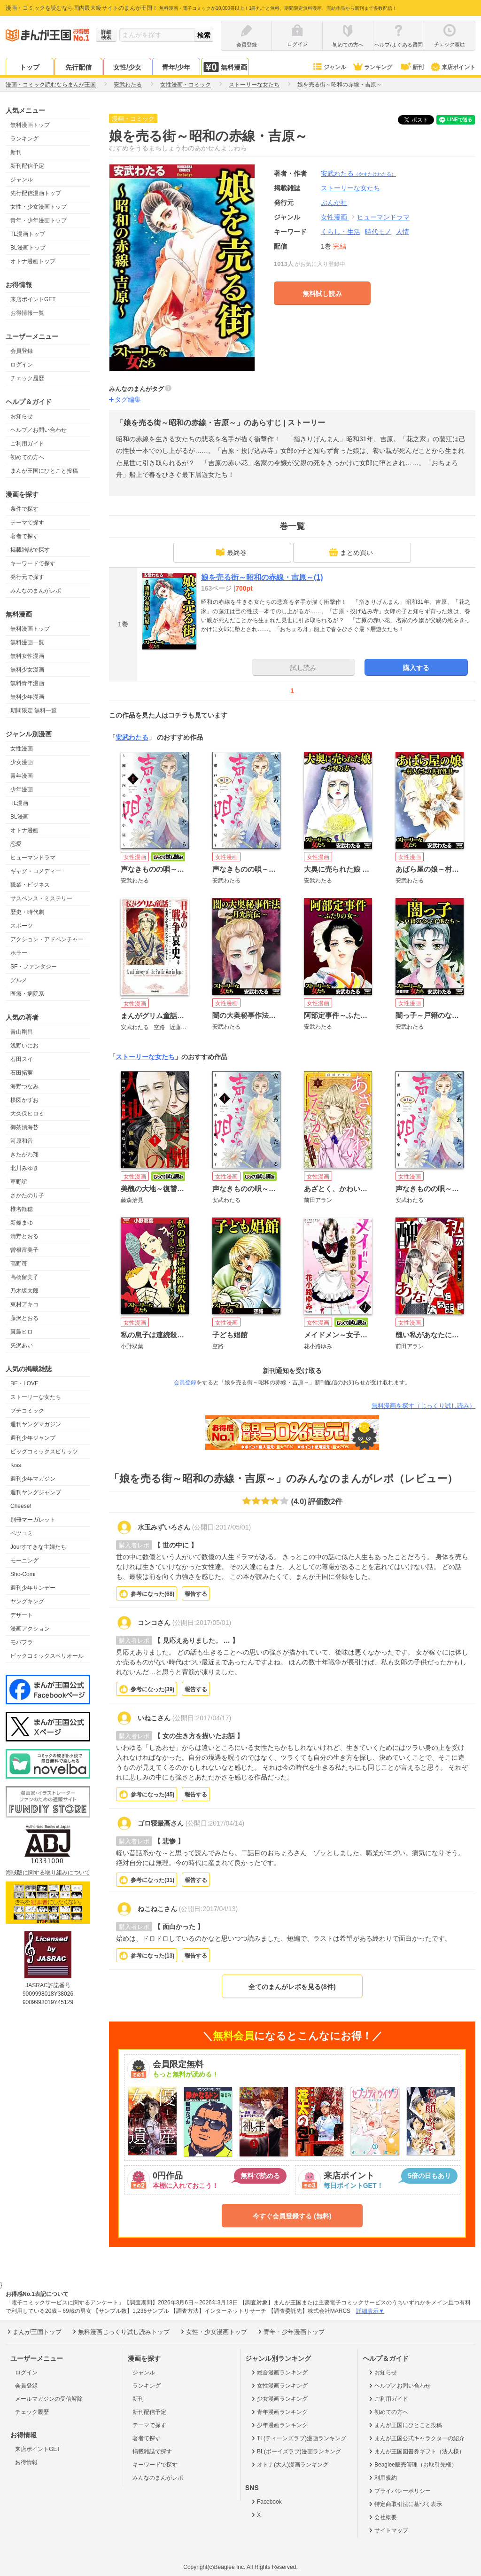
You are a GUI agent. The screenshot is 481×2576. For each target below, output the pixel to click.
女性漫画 (21, 748)
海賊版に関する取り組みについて (48, 1872)
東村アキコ (24, 1304)
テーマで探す (27, 522)
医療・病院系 (27, 994)
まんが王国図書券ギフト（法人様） (416, 2451)
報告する (196, 1594)
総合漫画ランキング (279, 2372)
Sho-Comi (22, 1574)
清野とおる (24, 1236)
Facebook (266, 2502)
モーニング (24, 1560)
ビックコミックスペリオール (47, 1656)
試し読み (303, 667)
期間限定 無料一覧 (33, 710)
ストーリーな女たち (35, 1397)
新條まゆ (21, 1222)
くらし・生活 (340, 231)
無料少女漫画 (27, 669)
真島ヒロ (21, 1331)
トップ (29, 67)
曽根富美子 (24, 1250)
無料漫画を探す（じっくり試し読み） (423, 1405)
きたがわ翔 (24, 1154)
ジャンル (329, 67)
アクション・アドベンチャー (47, 939)
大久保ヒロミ (27, 1113)
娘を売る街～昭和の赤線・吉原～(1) (262, 577)
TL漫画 (19, 803)
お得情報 (26, 2462)
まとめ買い (351, 552)
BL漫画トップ (28, 247)
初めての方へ (27, 457)
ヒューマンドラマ (32, 857)
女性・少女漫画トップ (38, 206)
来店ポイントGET (33, 299)
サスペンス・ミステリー (41, 898)
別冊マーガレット (32, 1519)
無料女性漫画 (27, 656)
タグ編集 (128, 399)
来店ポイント (452, 67)
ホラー (18, 953)
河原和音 (21, 1141)
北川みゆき (24, 1168)
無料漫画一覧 (27, 642)
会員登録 (21, 351)
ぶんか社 (334, 202)
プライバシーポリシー (399, 2491)
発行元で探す (27, 577)
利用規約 (382, 2478)
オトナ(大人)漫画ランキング (289, 2464)
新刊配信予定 (27, 166)
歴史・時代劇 (27, 912)
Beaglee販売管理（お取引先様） (412, 2464)
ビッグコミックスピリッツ (44, 1451)
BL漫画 (19, 816)
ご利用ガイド (27, 443)
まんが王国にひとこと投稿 (44, 471)
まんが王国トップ (34, 2331)
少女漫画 (21, 762)
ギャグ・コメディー (35, 871)
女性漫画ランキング (279, 2385)
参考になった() (152, 1594)
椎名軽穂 (21, 1209)
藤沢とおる (24, 1318)
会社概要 (382, 2517)
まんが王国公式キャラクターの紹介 (416, 2438)
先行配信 (78, 67)
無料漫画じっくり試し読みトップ (120, 2331)
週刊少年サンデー (32, 1588)
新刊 (411, 67)
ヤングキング (27, 1601)
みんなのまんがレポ (35, 590)
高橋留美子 (24, 1277)
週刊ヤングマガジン (35, 1424)
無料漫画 (225, 67)
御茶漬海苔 (24, 1127)
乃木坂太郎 (24, 1291)
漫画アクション (30, 1628)
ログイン (21, 364)
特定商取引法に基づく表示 (404, 2504)
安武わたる (358, 173)
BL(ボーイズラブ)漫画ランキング (295, 2451)
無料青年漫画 (27, 683)
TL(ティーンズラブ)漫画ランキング (298, 2438)
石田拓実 (21, 1072)
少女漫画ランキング (279, 2399)
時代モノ (378, 231)
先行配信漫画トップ (35, 193)
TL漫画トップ (27, 234)
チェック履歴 (27, 378)
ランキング (372, 67)
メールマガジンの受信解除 (49, 2399)
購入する (416, 667)
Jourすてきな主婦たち (38, 1547)
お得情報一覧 (27, 313)
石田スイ (21, 1059)
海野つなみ (24, 1086)
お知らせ (21, 416)
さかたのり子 (27, 1195)
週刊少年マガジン (32, 1478)
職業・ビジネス (30, 885)
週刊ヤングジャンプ (35, 1492)
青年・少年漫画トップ (38, 220)
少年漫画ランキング (279, 2425)
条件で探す (24, 509)
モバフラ (21, 1642)
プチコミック (27, 1410)
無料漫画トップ (30, 125)
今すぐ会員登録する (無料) (292, 2216)
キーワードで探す (32, 563)
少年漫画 (21, 789)
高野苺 (18, 1263)
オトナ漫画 (24, 830)
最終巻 (231, 552)
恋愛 (16, 844)
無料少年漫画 (27, 697)
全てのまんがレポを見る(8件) (291, 1987)
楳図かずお (24, 1100)
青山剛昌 (21, 1032)
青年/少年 (176, 67)
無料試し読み (322, 293)
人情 (402, 231)
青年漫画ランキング (279, 2412)
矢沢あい (21, 1345)
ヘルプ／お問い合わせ (38, 430)
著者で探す (24, 536)
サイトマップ (387, 2530)
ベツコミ (21, 1533)
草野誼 (18, 1182)
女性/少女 (127, 67)
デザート (21, 1615)
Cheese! (20, 1506)
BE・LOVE (24, 1383)
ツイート (421, 120)
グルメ (18, 980)
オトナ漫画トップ (32, 261)
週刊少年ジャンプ (32, 1438)
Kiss (15, 1465)
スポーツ (21, 925)
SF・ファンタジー (33, 966)
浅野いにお (24, 1045)
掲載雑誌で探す (30, 549)
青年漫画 (21, 776)
